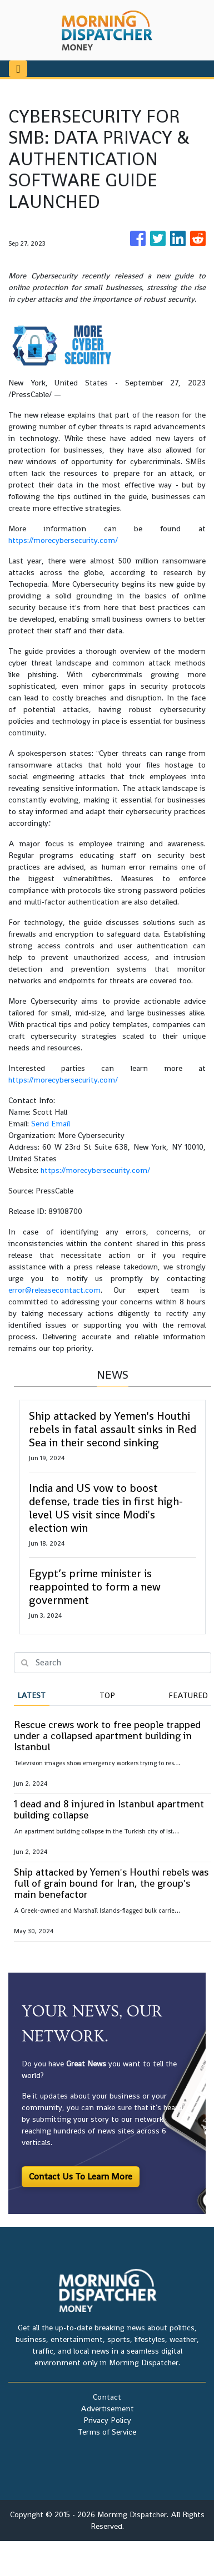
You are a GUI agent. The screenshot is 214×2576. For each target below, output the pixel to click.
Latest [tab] (31, 1695)
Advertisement (107, 2409)
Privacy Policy (107, 2420)
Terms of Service (107, 2432)
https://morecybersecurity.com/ (63, 540)
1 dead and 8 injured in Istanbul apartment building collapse (109, 1809)
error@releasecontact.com (54, 1290)
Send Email (50, 1124)
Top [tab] (107, 1695)
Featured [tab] (188, 1695)
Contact (107, 2397)
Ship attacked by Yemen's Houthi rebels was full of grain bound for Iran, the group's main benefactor (111, 1883)
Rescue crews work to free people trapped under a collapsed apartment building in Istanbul (107, 1735)
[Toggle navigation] (18, 68)
